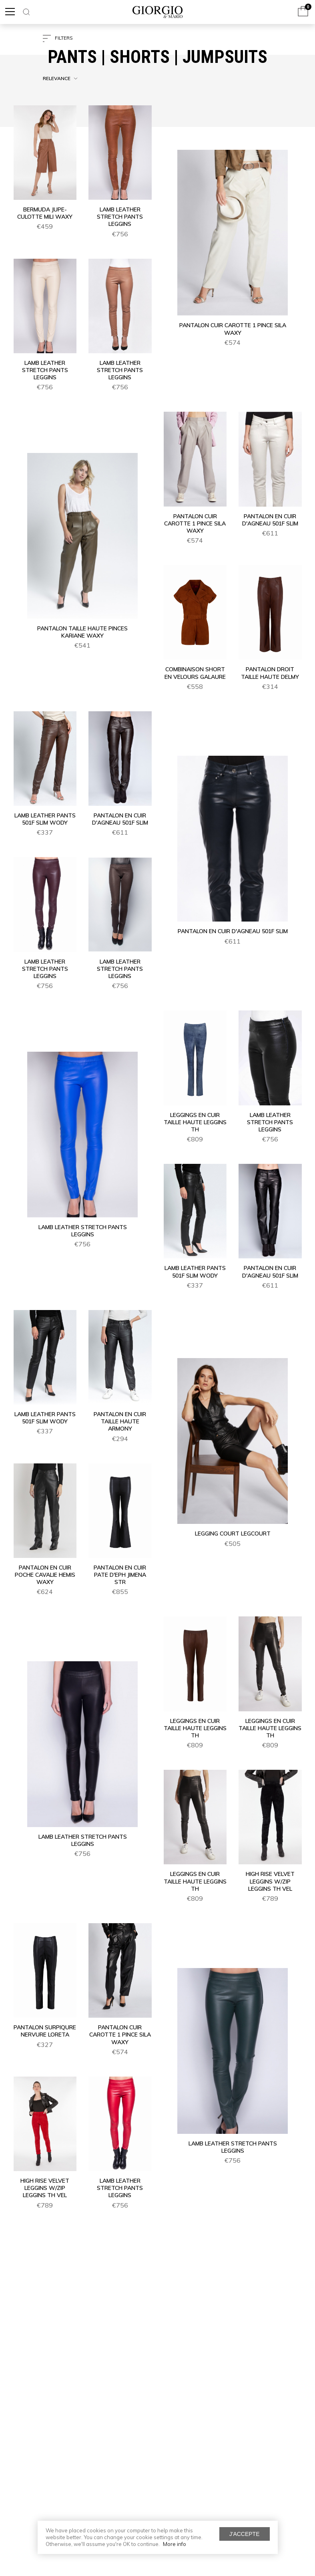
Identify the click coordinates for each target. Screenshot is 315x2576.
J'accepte (244, 2534)
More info (174, 2544)
